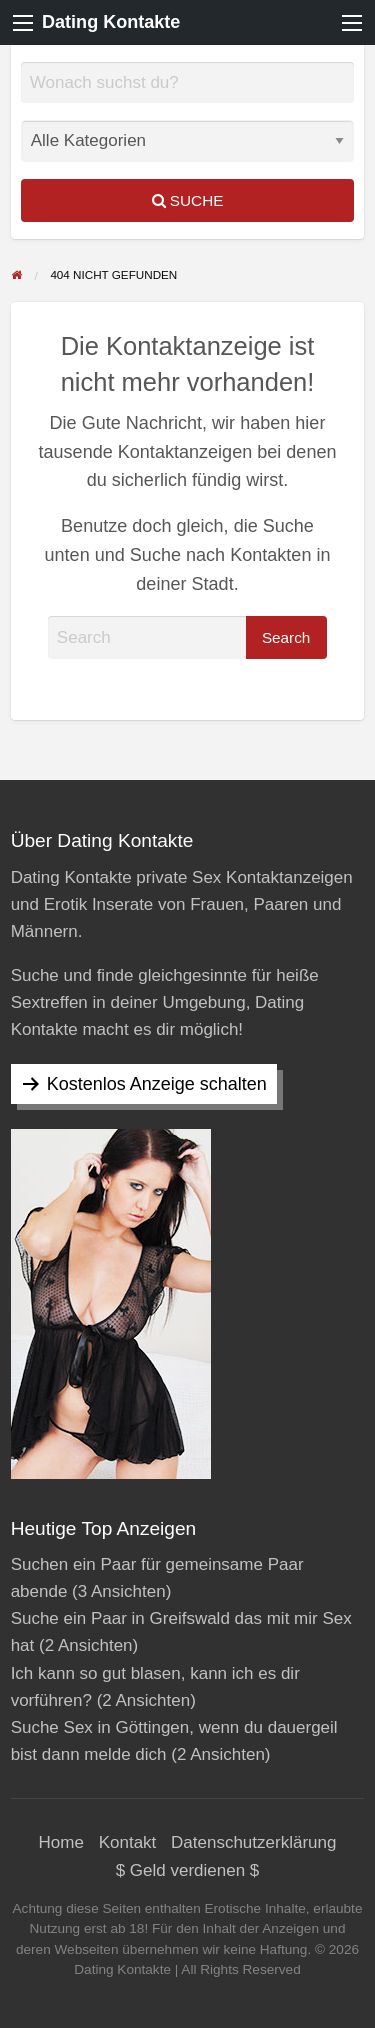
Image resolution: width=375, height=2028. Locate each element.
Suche (188, 200)
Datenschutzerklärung (253, 1842)
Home (61, 1842)
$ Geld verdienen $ (188, 1870)
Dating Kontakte (111, 22)
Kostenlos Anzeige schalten (157, 1084)
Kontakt (128, 1842)
